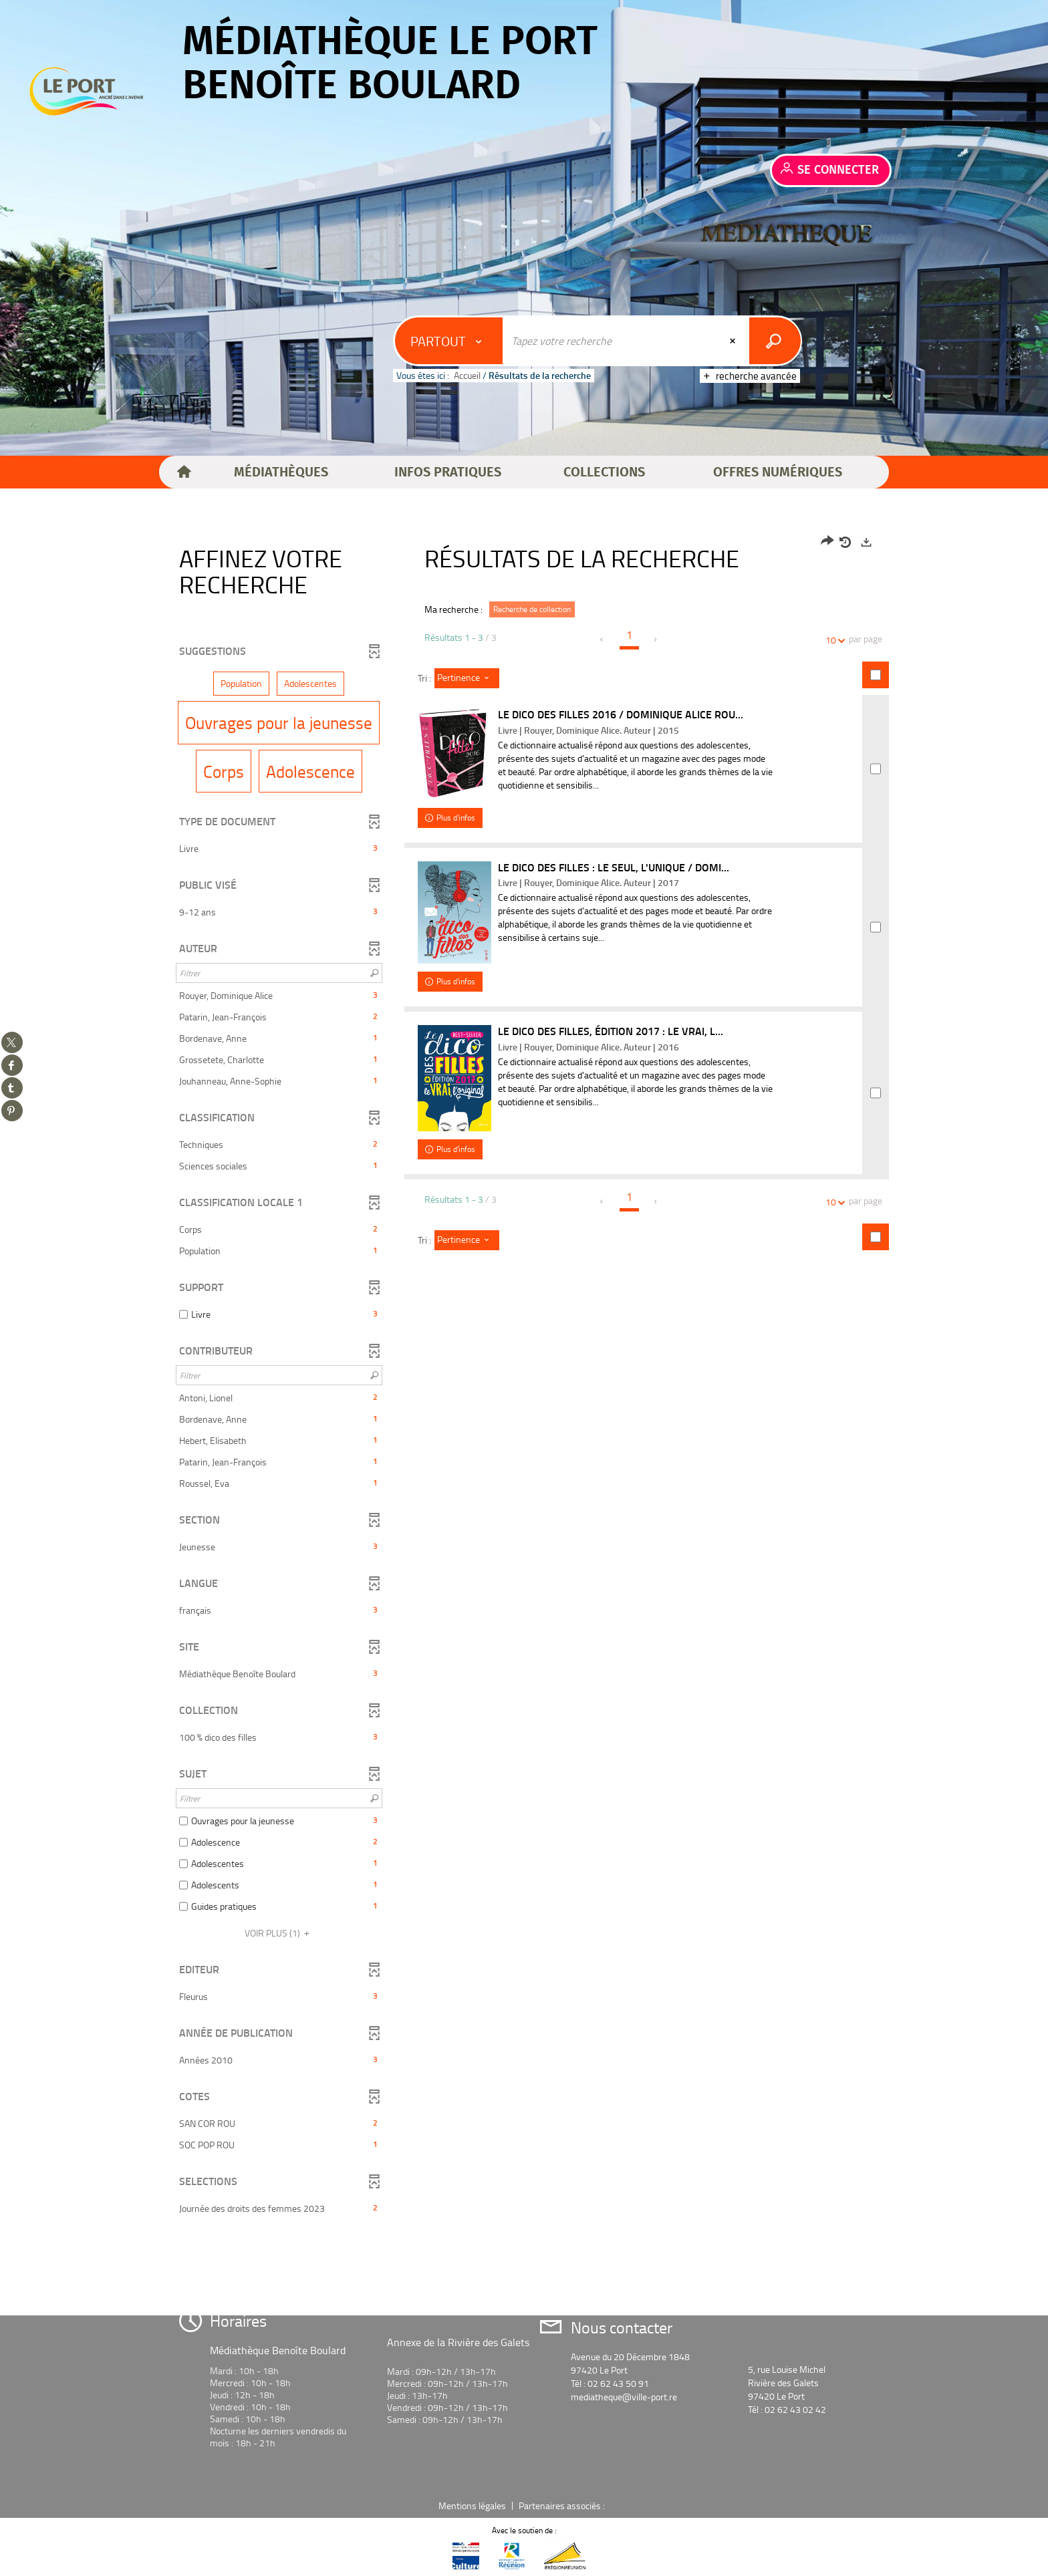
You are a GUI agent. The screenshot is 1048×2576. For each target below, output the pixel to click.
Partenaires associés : (563, 2505)
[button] (281, 472)
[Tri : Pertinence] (466, 678)
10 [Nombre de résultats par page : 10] (832, 640)
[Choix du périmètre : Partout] (449, 340)
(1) (279, 1932)
